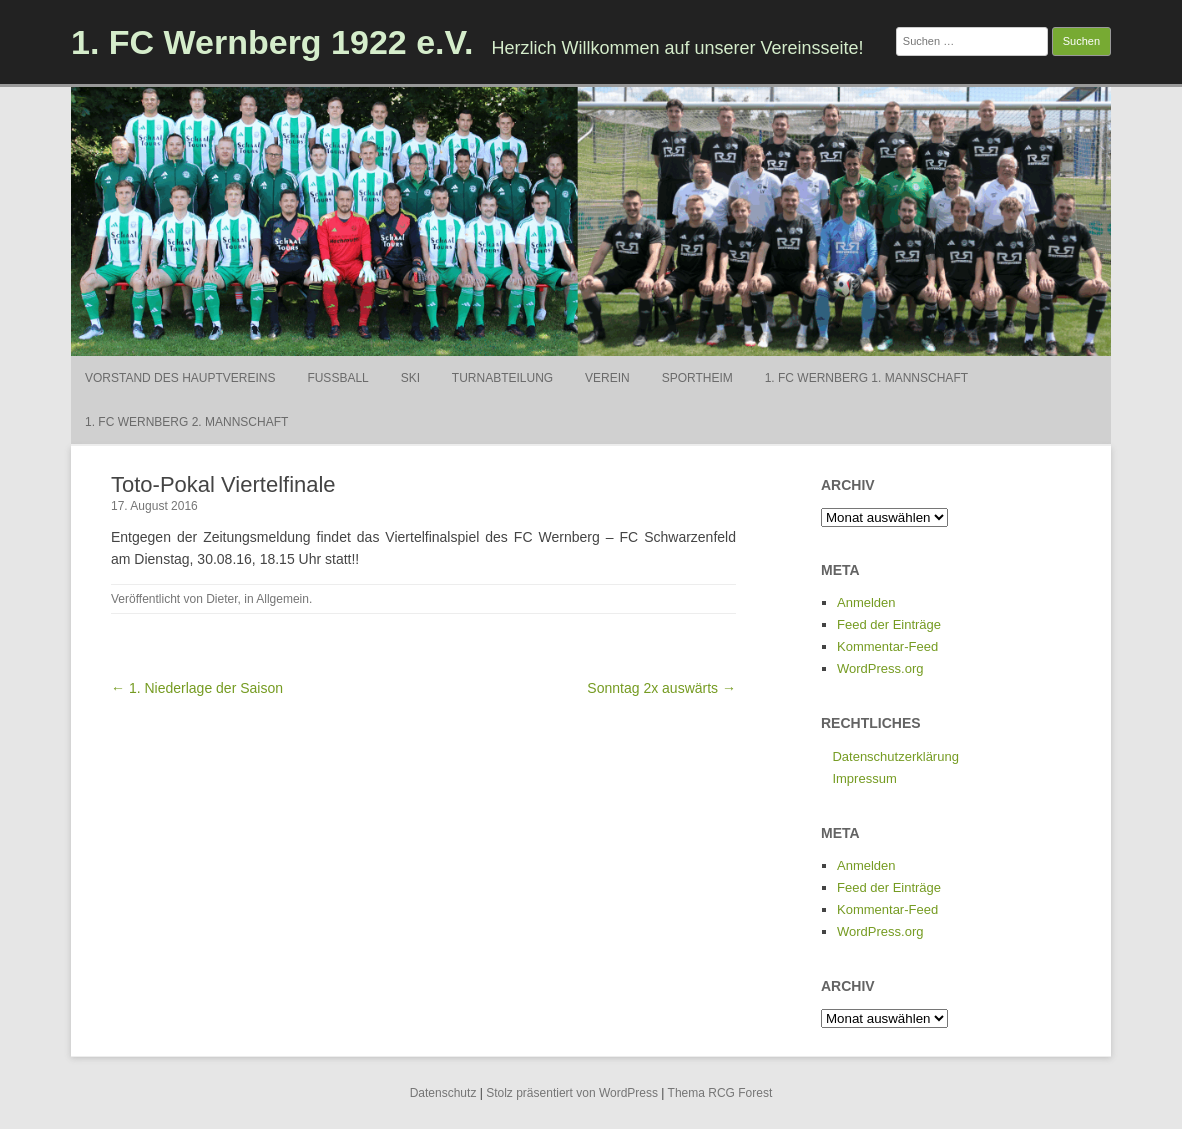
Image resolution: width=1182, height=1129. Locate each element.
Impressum (864, 778)
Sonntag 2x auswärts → (661, 688)
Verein (607, 378)
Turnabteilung (502, 378)
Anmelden (866, 602)
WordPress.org (880, 668)
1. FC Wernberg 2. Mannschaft (186, 422)
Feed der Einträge (889, 624)
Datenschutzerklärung (895, 756)
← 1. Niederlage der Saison (197, 688)
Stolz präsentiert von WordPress (572, 1093)
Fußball (337, 378)
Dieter (221, 599)
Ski (410, 378)
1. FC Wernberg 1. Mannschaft (866, 378)
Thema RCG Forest (720, 1093)
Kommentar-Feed (887, 646)
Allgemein (282, 599)
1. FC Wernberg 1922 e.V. (272, 42)
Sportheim (697, 378)
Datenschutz (443, 1093)
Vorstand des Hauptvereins (180, 378)
